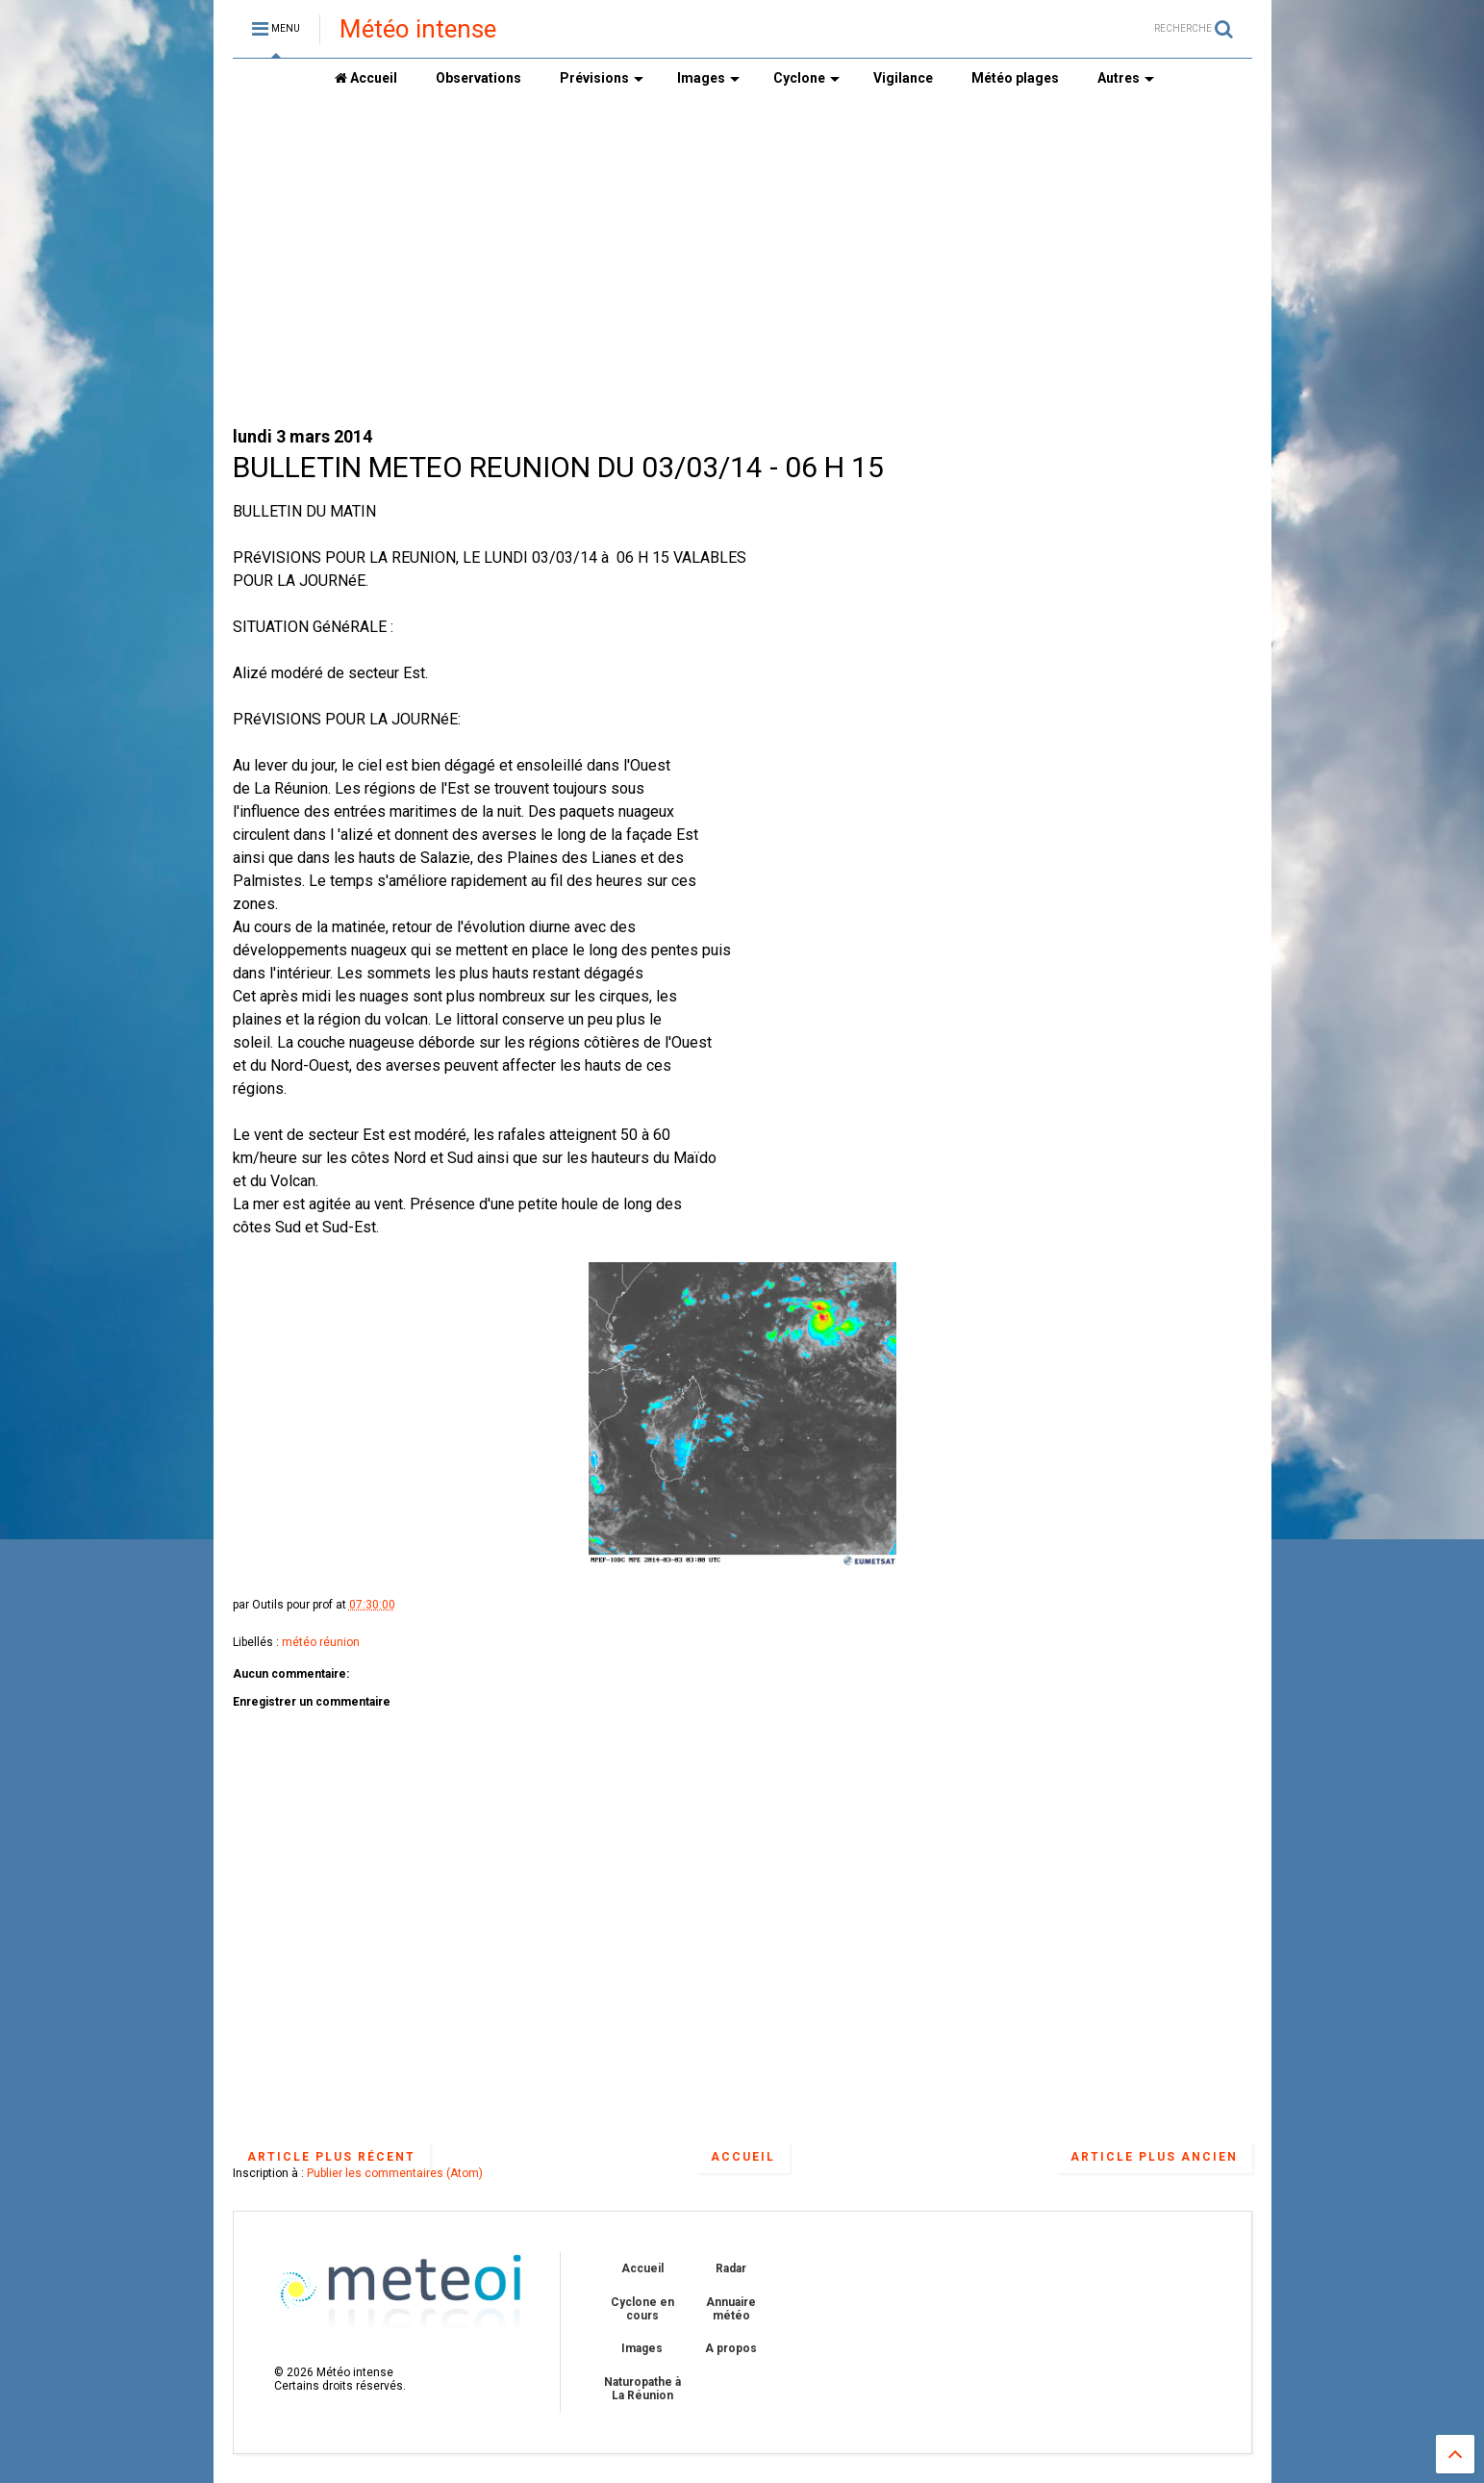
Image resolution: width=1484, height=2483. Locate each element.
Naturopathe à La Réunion (642, 2388)
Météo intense (418, 28)
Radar (731, 2268)
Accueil (366, 78)
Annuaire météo (731, 2308)
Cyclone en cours (642, 2308)
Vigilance (903, 78)
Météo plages (1015, 78)
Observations (478, 78)
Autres (1125, 78)
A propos (731, 2348)
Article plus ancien (1154, 2157)
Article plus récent (331, 2157)
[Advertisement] (742, 260)
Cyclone (806, 78)
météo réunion (321, 1642)
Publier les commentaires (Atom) (395, 2173)
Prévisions (601, 78)
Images (708, 78)
